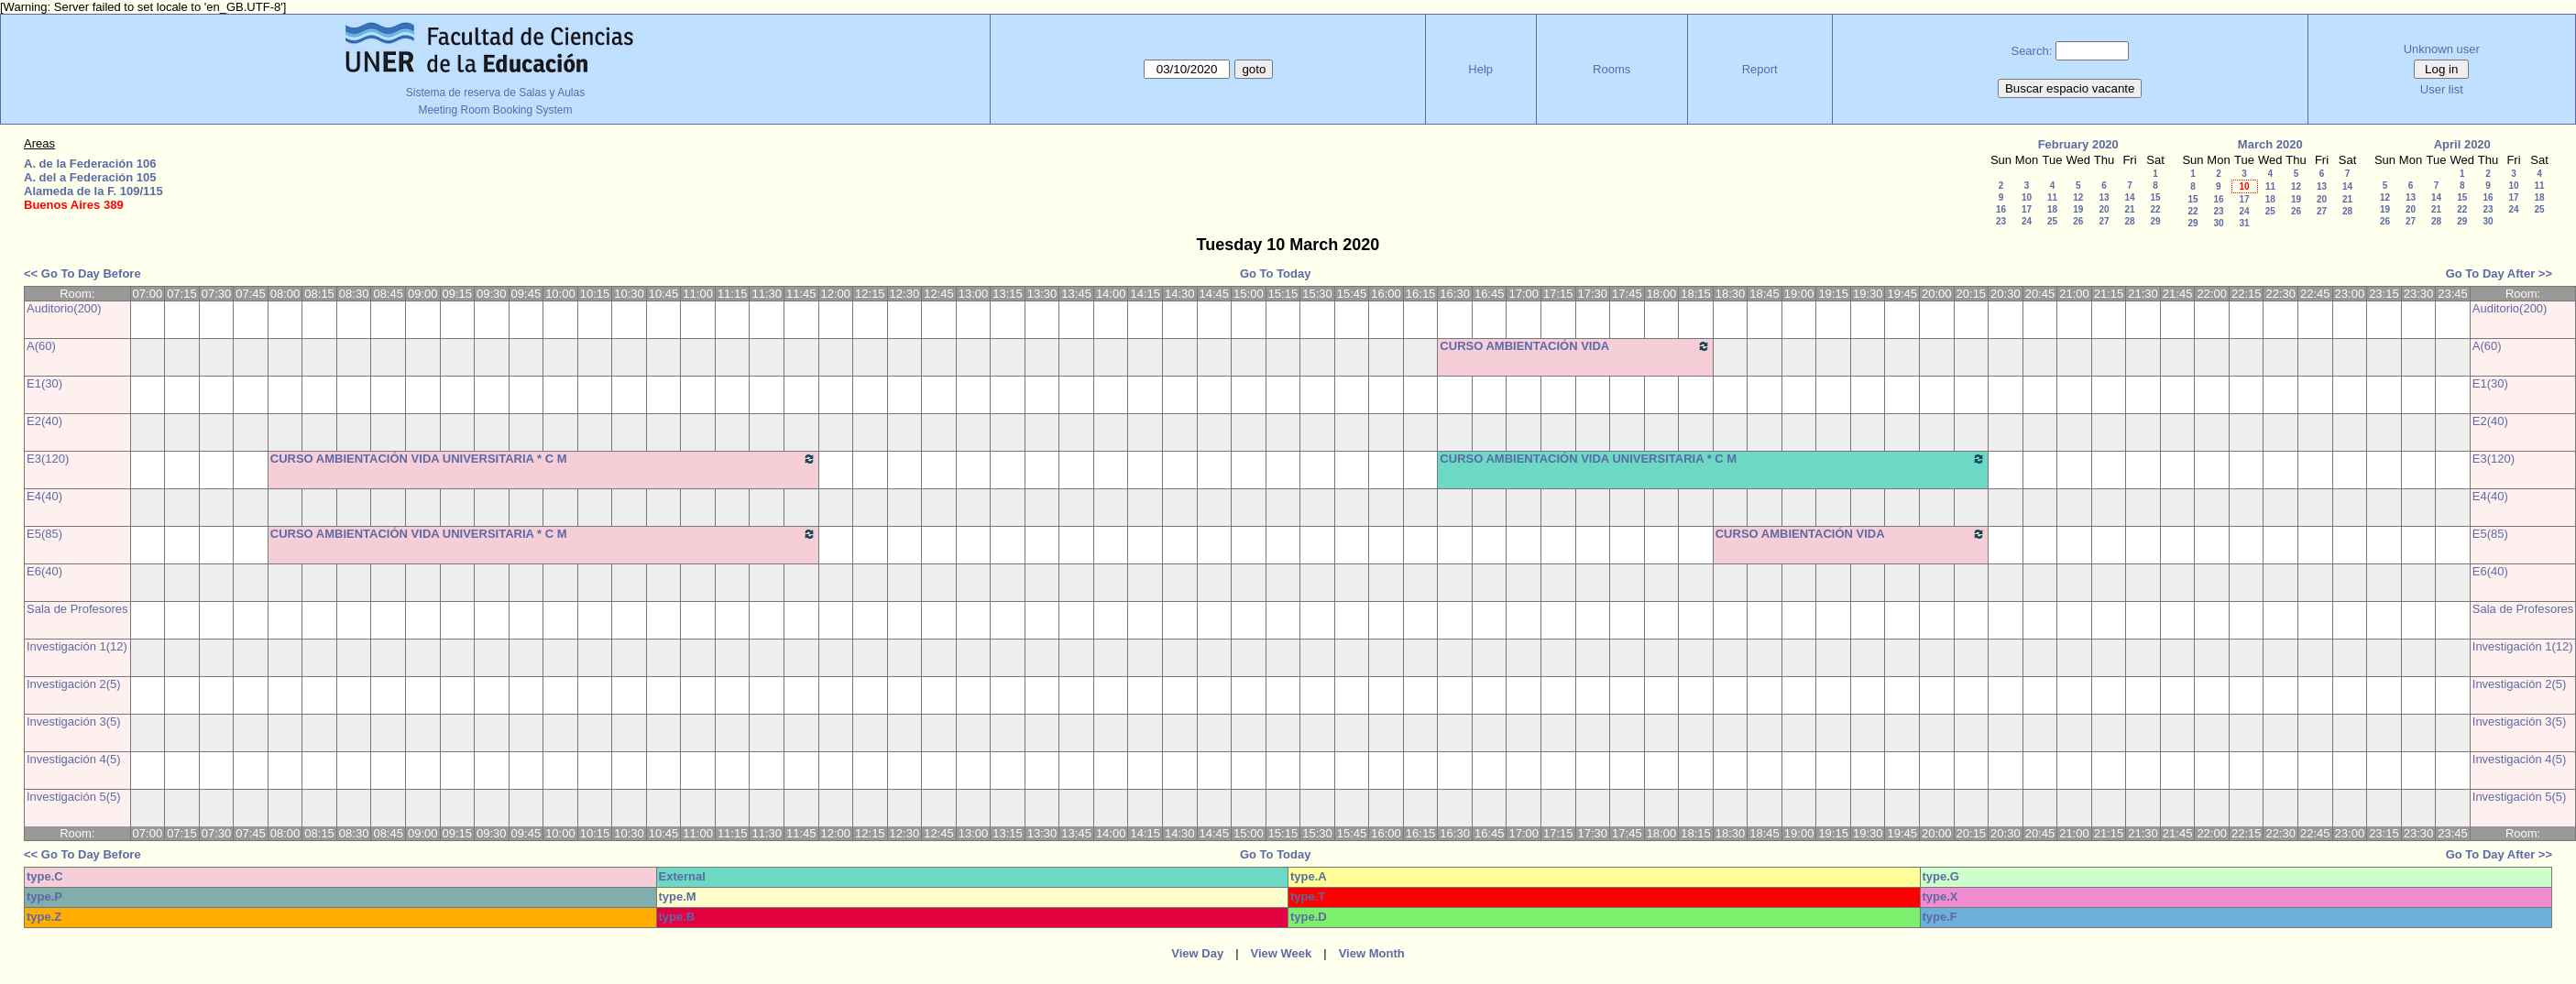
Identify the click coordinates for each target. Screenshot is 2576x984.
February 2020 (2078, 144)
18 (2052, 209)
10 (2027, 197)
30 (2218, 223)
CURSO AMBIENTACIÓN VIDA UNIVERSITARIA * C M (1575, 352)
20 (2104, 209)
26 (2078, 221)
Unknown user (2442, 49)
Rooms (1611, 69)
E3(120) (48, 458)
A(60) (41, 346)
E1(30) (44, 383)
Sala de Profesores (77, 609)
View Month (1372, 953)
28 (2129, 221)
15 (2155, 197)
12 (2078, 197)
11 (2052, 197)
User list (2441, 89)
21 (2129, 209)
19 (2078, 209)
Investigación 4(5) (74, 759)
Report (1760, 69)
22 (2155, 209)
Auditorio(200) (64, 308)
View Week (1281, 953)
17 (2027, 209)
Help (1480, 69)
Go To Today (1275, 273)
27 (2104, 221)
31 (2244, 223)
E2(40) (44, 421)
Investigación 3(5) (74, 721)
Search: (2031, 51)
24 (2027, 221)
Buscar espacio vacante (2070, 88)
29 (2155, 221)
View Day (1197, 953)
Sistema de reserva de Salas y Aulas (495, 92)
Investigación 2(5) (74, 684)
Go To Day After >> (2499, 273)
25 (2052, 221)
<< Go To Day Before (82, 273)
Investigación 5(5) (74, 797)
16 (2001, 209)
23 (2001, 221)
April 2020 (2462, 144)
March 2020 (2270, 144)
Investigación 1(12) (77, 646)
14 (2129, 197)
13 (2104, 197)
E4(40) (44, 496)
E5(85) (44, 534)
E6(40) (44, 571)
